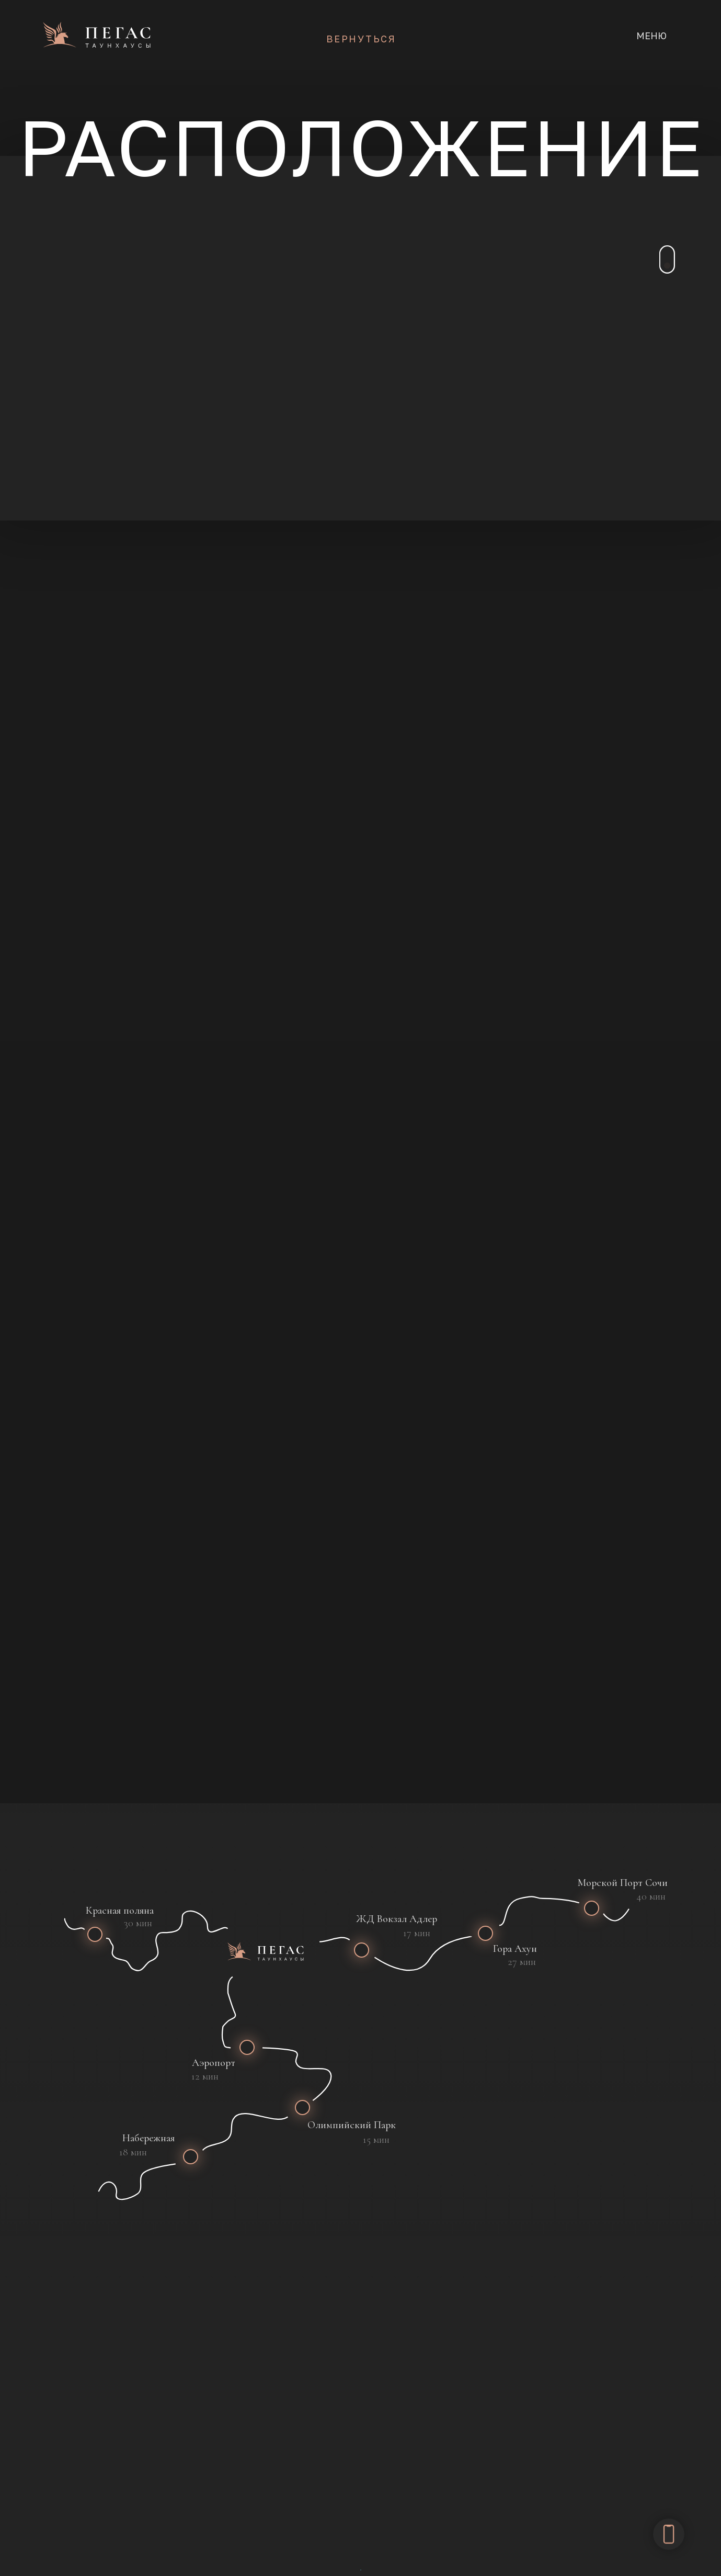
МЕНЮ (651, 35)
